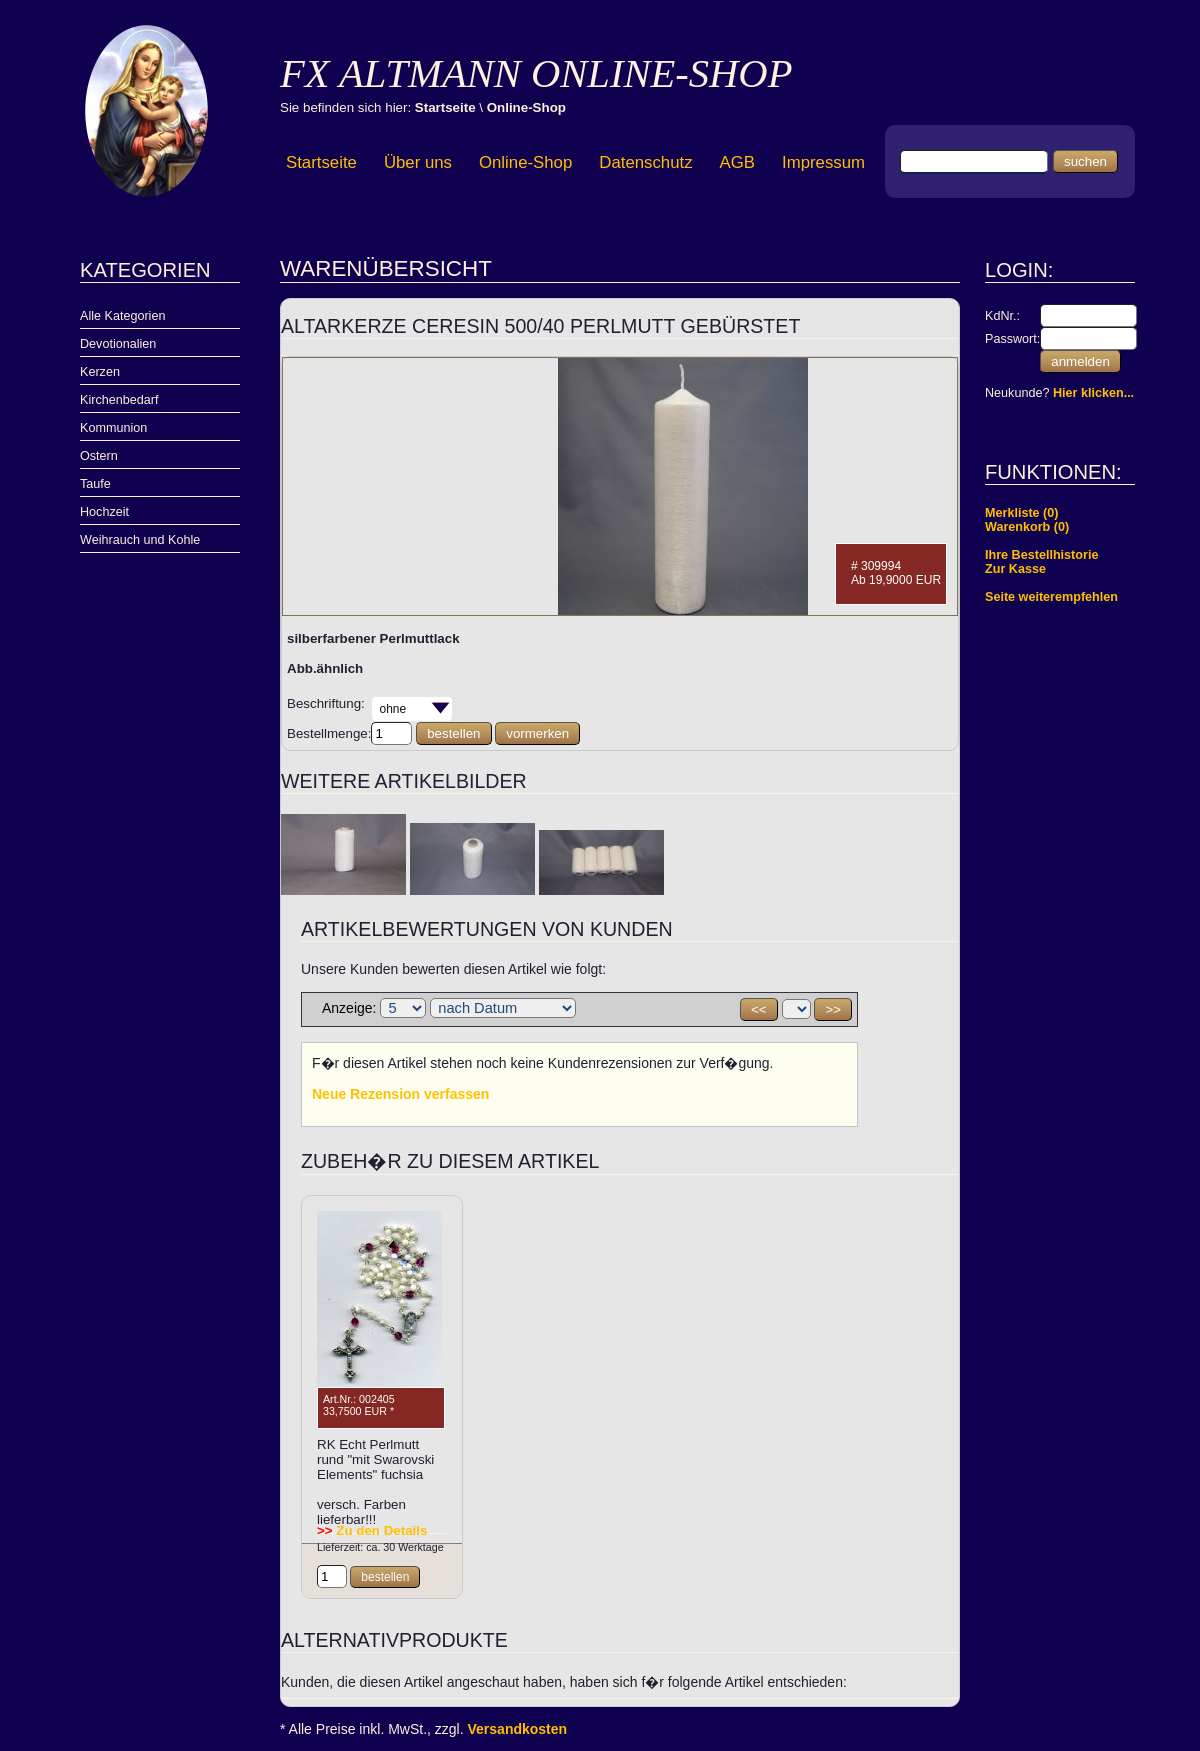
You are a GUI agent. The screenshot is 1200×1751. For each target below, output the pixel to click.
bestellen (453, 733)
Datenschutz (645, 162)
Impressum (823, 162)
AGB (737, 162)
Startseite (445, 107)
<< (759, 1009)
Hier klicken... (1093, 393)
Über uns (418, 162)
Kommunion (113, 428)
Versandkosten (518, 1729)
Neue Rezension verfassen (400, 1094)
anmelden (1080, 361)
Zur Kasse (1015, 569)
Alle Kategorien (122, 316)
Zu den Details (372, 1530)
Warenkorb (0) (1027, 527)
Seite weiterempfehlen (1051, 597)
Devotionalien (118, 344)
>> (833, 1009)
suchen (1085, 161)
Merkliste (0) (1022, 513)
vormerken (537, 733)
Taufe (95, 484)
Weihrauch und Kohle (140, 540)
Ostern (99, 456)
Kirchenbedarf (119, 400)
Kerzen (100, 372)
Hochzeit (104, 512)
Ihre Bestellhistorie (1041, 555)
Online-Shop (526, 107)
